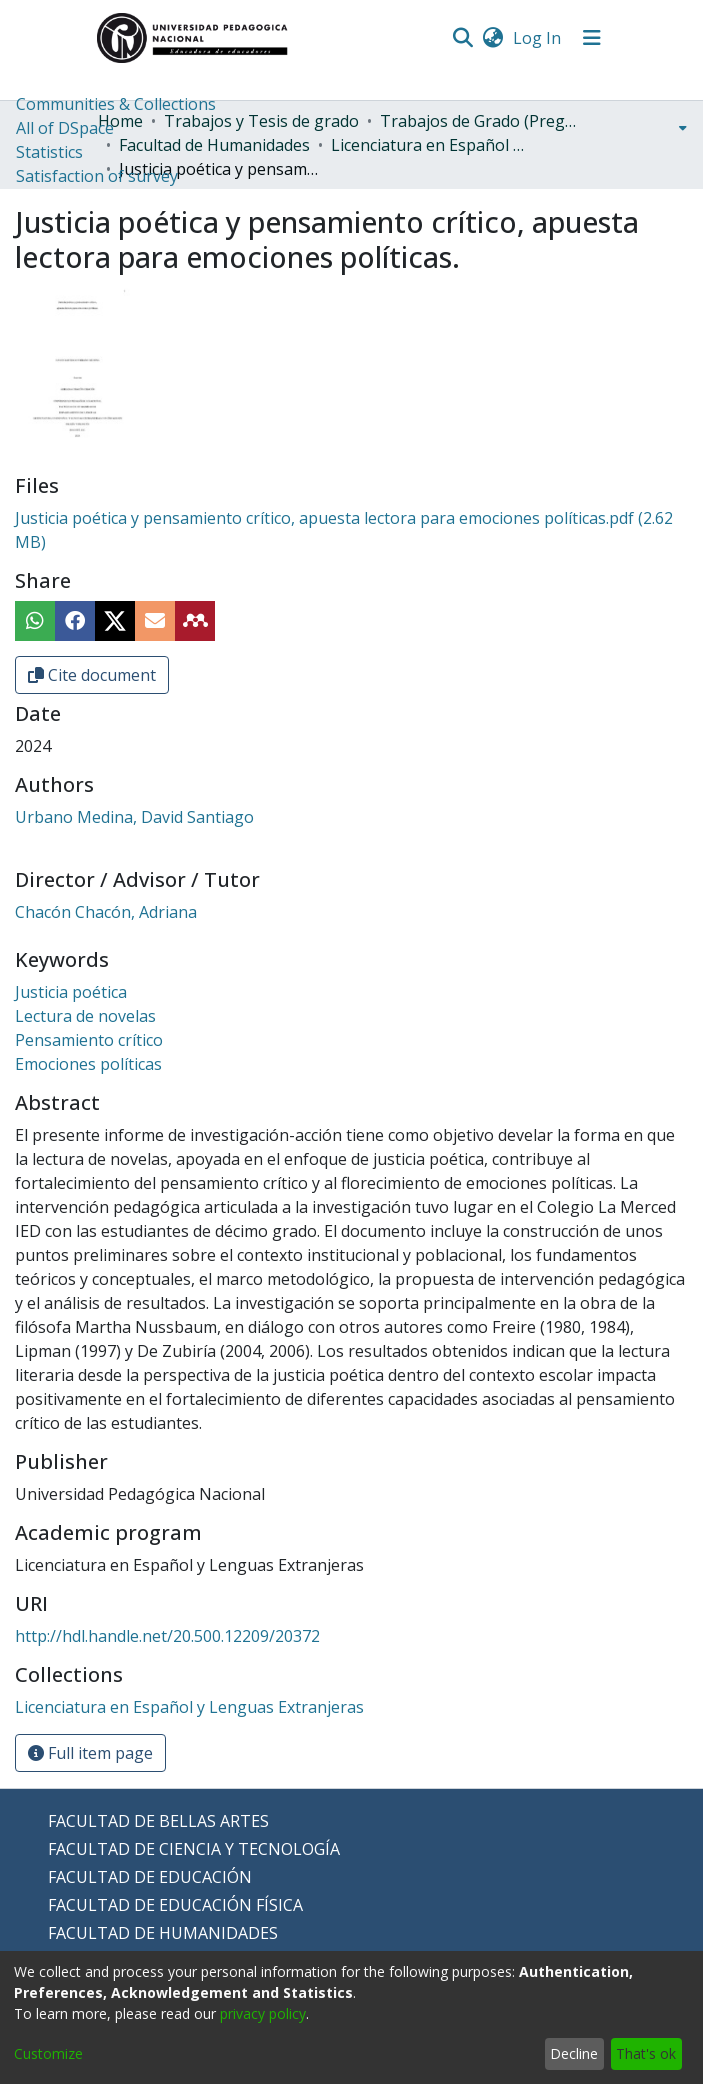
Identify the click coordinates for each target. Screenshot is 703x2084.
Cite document (92, 675)
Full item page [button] (90, 1753)
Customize (48, 2053)
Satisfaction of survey (97, 176)
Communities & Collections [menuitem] (116, 104)
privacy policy (263, 2013)
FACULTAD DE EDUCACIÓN (150, 1877)
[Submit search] (463, 38)
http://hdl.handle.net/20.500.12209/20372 (167, 1636)
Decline (574, 2053)
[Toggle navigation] (592, 38)
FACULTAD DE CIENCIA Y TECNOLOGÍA (194, 1849)
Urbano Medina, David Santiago (134, 817)
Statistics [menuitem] (49, 152)
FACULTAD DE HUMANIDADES (163, 1933)
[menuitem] (493, 38)
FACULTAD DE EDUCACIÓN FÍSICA (175, 1905)
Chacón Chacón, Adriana (106, 912)
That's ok (646, 2053)
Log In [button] (538, 38)
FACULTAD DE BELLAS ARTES (158, 1821)
